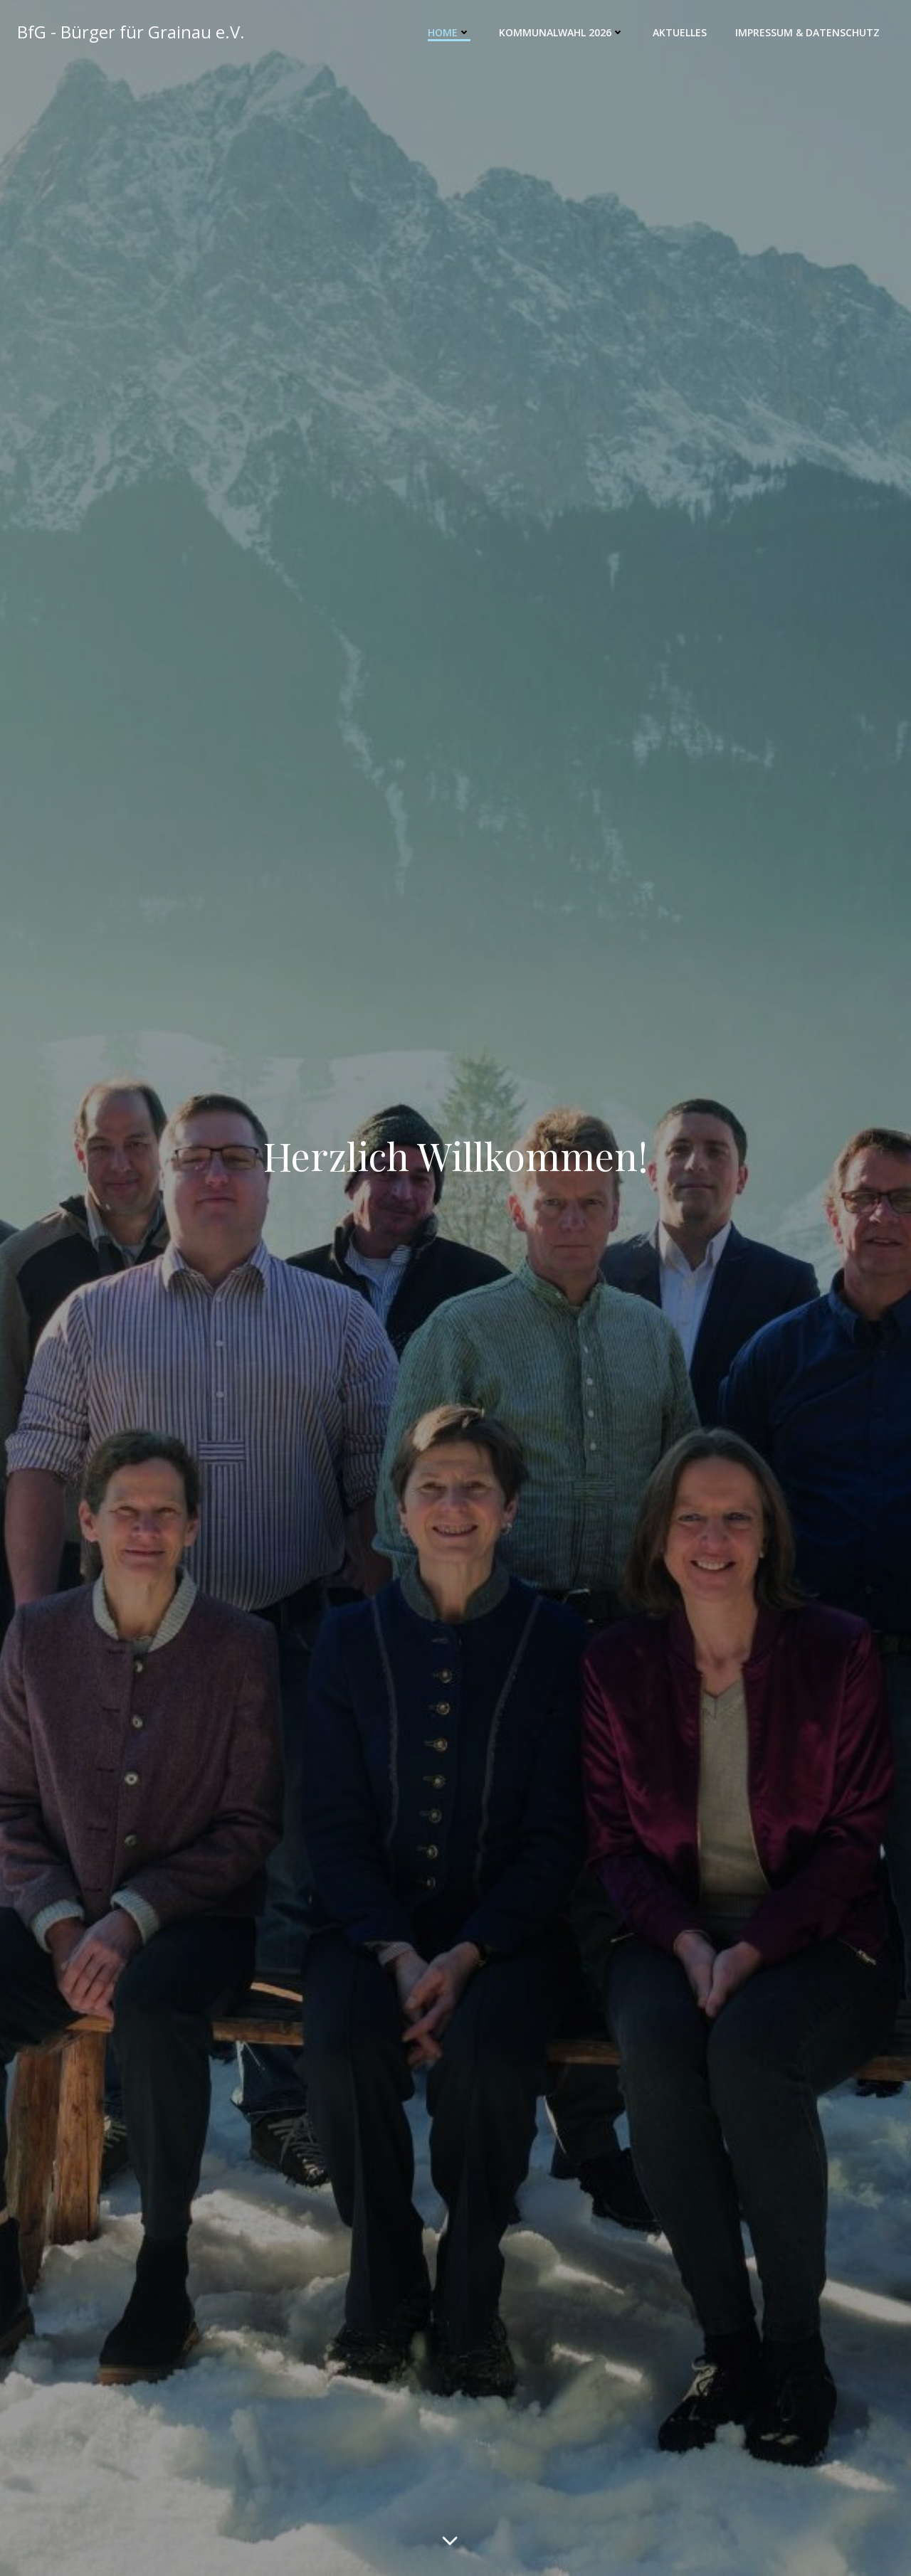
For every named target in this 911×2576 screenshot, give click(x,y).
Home (449, 32)
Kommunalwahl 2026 (561, 32)
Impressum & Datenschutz (807, 32)
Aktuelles (680, 32)
